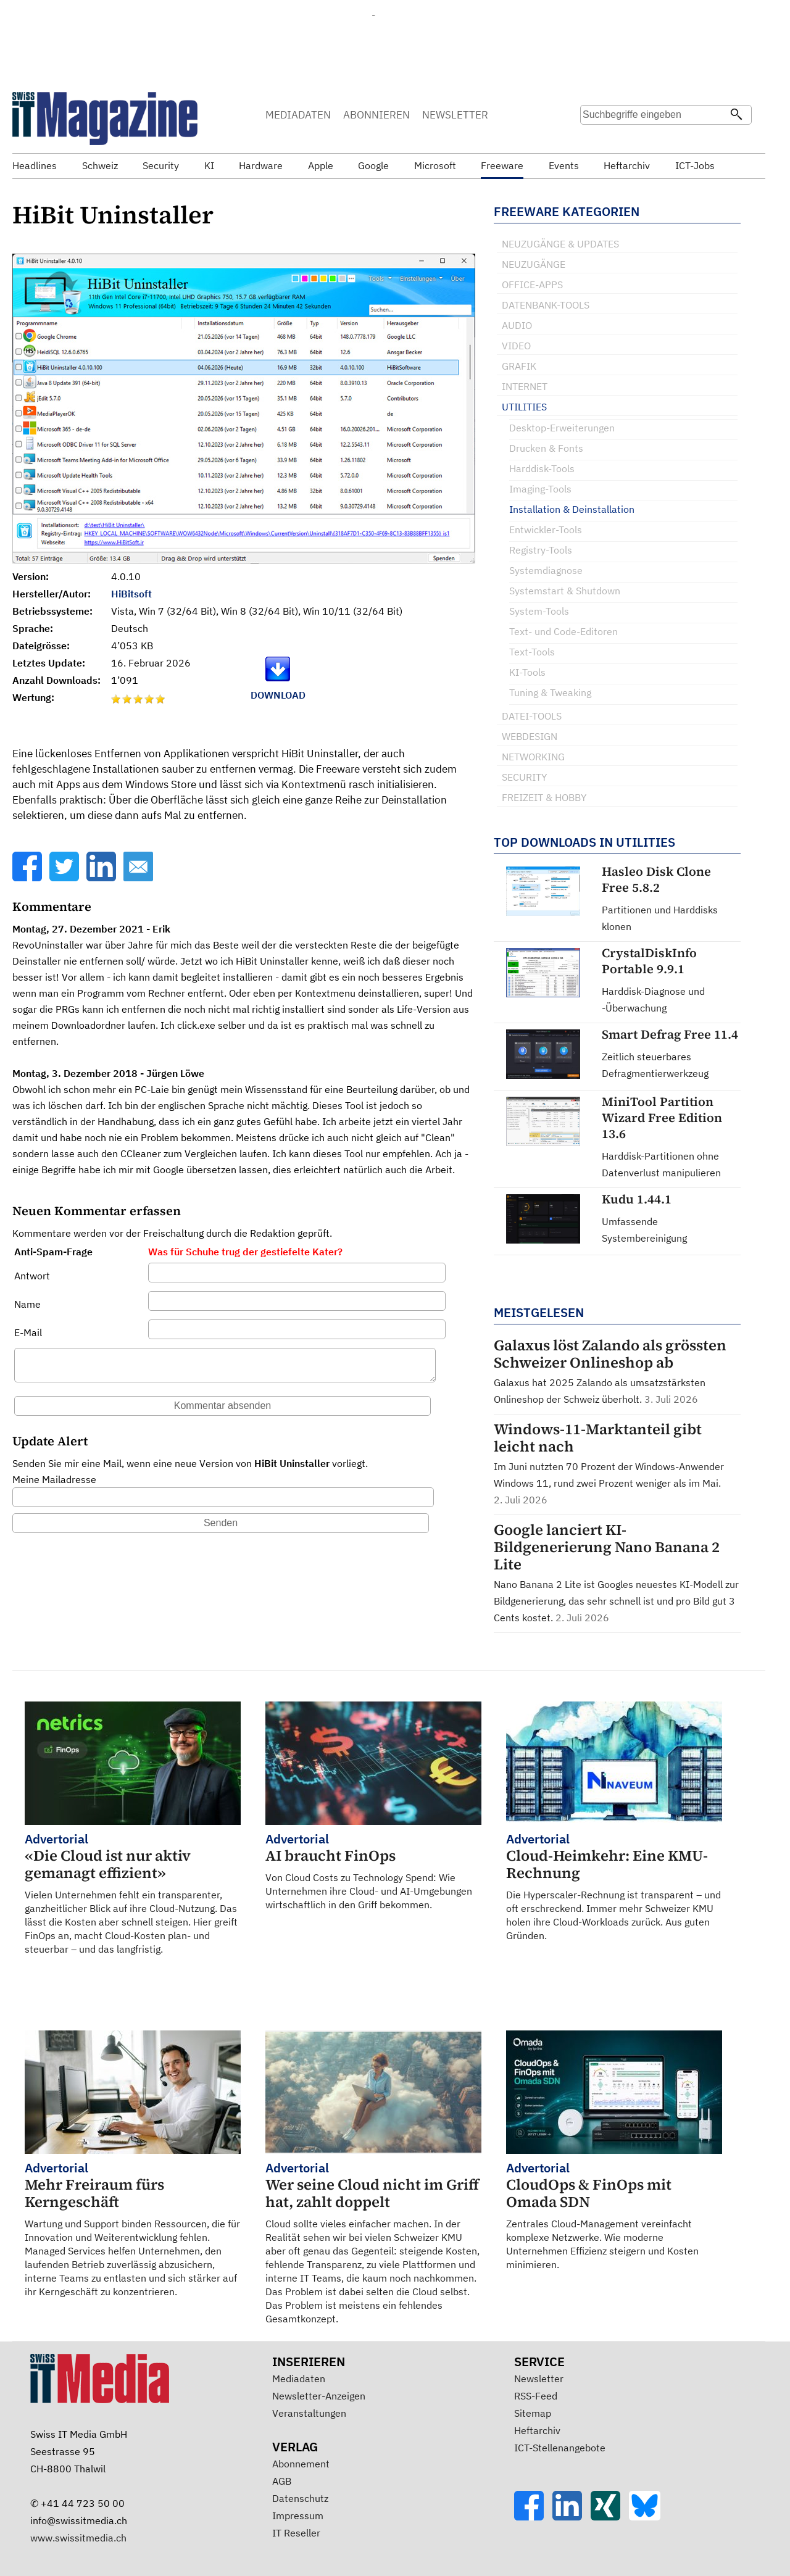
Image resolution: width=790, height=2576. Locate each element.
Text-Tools (532, 652)
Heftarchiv (537, 2430)
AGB (281, 2481)
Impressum (297, 2515)
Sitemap (532, 2413)
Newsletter (538, 2378)
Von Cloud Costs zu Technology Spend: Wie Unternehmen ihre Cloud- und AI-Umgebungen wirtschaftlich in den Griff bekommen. (373, 1871)
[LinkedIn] (102, 877)
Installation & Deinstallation (571, 509)
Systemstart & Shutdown (564, 590)
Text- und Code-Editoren (563, 631)
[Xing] (610, 2517)
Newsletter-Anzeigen (318, 2396)
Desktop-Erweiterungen (562, 428)
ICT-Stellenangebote (559, 2447)
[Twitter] (65, 877)
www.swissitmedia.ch (78, 2538)
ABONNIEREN (376, 115)
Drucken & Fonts (546, 448)
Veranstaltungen (309, 2413)
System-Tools (539, 611)
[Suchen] (736, 115)
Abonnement (301, 2464)
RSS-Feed (535, 2396)
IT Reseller (296, 2533)
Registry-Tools (540, 550)
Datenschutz (300, 2498)
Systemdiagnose (546, 570)
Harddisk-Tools (542, 468)
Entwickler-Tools (545, 529)
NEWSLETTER (455, 115)
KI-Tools (527, 672)
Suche (593, 139)
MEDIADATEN (298, 115)
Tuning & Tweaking (550, 692)
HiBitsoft (131, 594)
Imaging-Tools (540, 489)
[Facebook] (28, 877)
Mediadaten (298, 2378)
